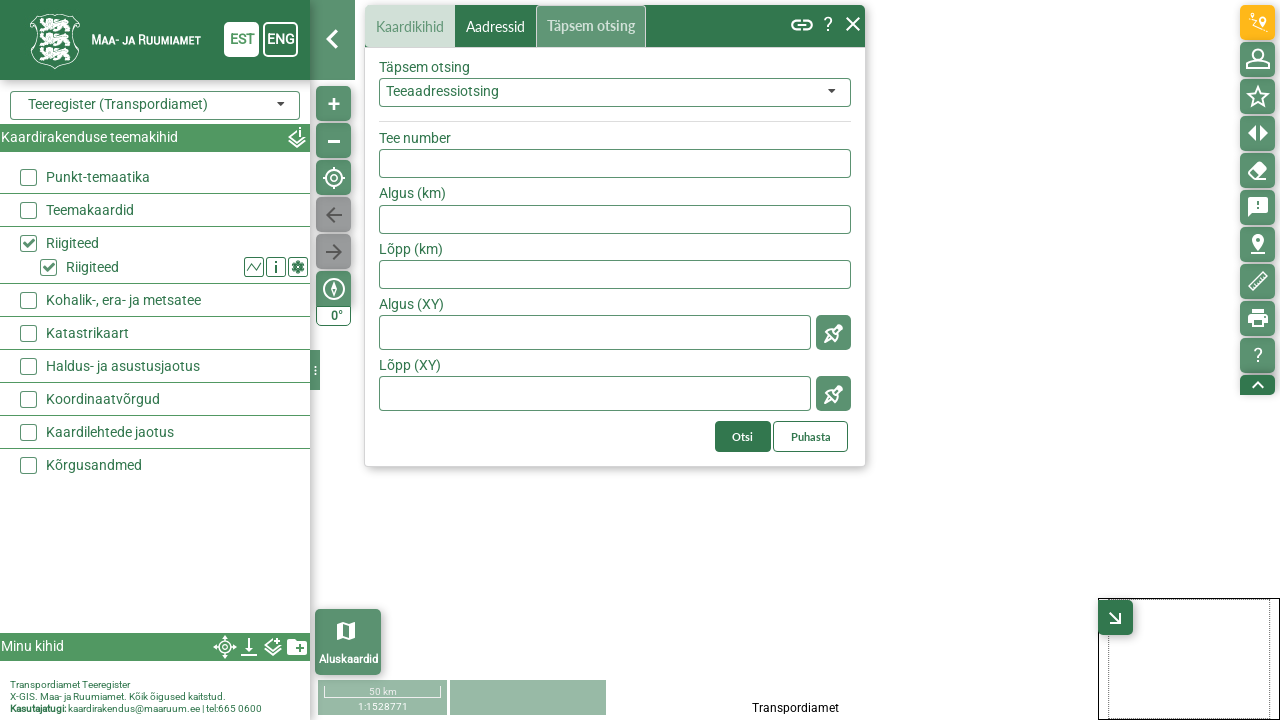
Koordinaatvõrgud (103, 399)
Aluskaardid (348, 659)
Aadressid (499, 26)
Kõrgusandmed (94, 465)
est (242, 39)
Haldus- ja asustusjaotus (123, 366)
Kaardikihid (412, 25)
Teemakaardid (90, 210)
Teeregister (106, 684)
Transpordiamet (45, 684)
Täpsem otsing (595, 26)
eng (281, 39)
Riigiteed (72, 243)
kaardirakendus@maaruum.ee (134, 708)
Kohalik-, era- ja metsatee (123, 300)
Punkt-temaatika (98, 177)
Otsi (822, 133)
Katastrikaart (87, 333)
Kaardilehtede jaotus (110, 432)
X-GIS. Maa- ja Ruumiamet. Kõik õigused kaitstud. (118, 696)
